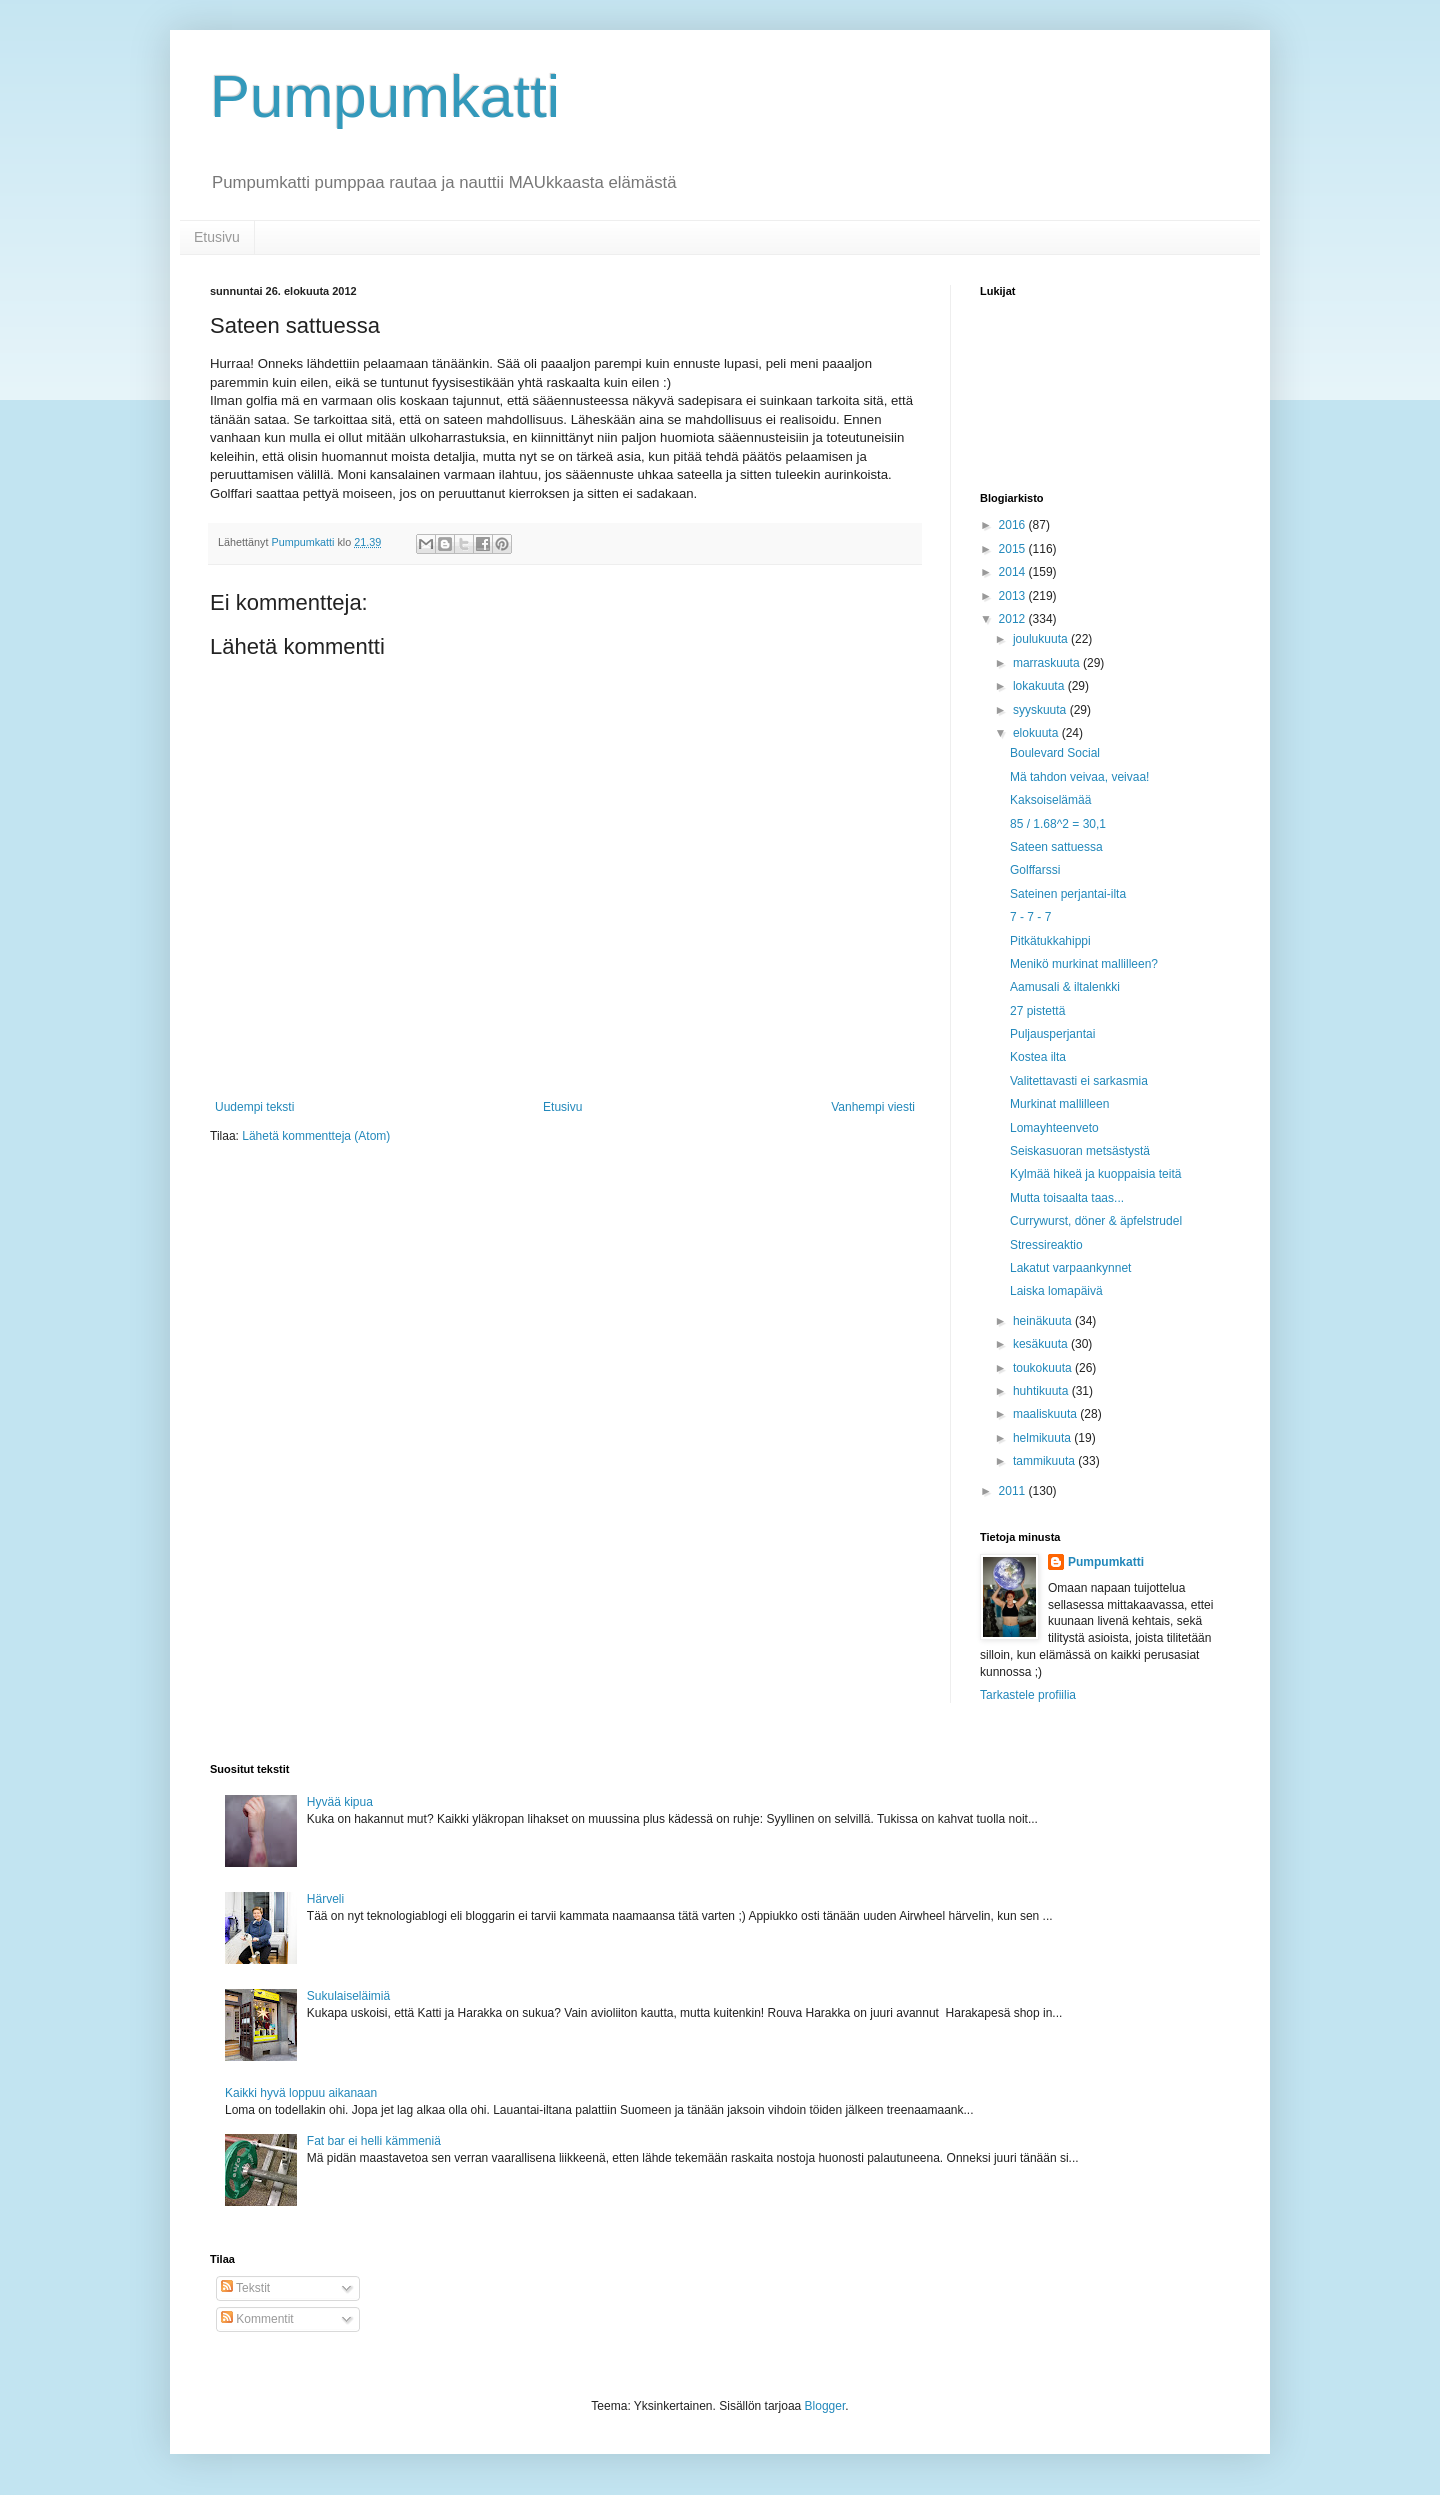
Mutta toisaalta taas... (1067, 1198)
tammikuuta (1045, 1461)
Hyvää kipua (340, 1802)
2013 (1014, 596)
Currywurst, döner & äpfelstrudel (1096, 1221)
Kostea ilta (1038, 1057)
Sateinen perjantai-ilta (1068, 894)
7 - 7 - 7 (1030, 917)
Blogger (825, 2406)
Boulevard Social (1055, 753)
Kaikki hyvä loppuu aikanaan (301, 2093)
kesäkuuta (1042, 1344)
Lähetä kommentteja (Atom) (316, 1136)
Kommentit (257, 2319)
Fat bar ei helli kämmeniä (374, 2141)
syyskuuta (1041, 710)
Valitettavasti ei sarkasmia (1079, 1081)
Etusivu (217, 237)
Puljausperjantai (1052, 1034)
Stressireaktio (1046, 1245)
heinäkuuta (1044, 1321)
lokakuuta (1040, 686)
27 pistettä (1037, 1011)
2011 (1014, 1491)
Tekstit (245, 2288)
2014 (1014, 572)
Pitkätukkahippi (1050, 941)
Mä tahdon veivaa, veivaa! (1079, 777)
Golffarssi (1035, 870)
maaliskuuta (1046, 1414)
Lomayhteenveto (1054, 1128)
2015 (1014, 549)
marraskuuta (1048, 663)
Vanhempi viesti (873, 1107)
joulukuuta (1042, 639)
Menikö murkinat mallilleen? (1084, 964)
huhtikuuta (1042, 1391)
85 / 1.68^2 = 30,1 (1058, 824)
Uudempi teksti (254, 1107)
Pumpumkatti (385, 96)
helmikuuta (1043, 1438)
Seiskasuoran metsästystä (1080, 1151)
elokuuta (1037, 733)
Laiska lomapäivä (1056, 1291)
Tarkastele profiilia (1028, 1695)
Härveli (325, 1899)
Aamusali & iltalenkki (1065, 987)
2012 (1014, 619)
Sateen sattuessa (1056, 847)
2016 (1014, 525)
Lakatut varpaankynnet (1070, 1268)
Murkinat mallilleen (1059, 1104)
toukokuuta (1044, 1368)
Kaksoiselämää (1050, 800)
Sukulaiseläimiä (348, 1996)
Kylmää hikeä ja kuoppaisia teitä (1095, 1174)
